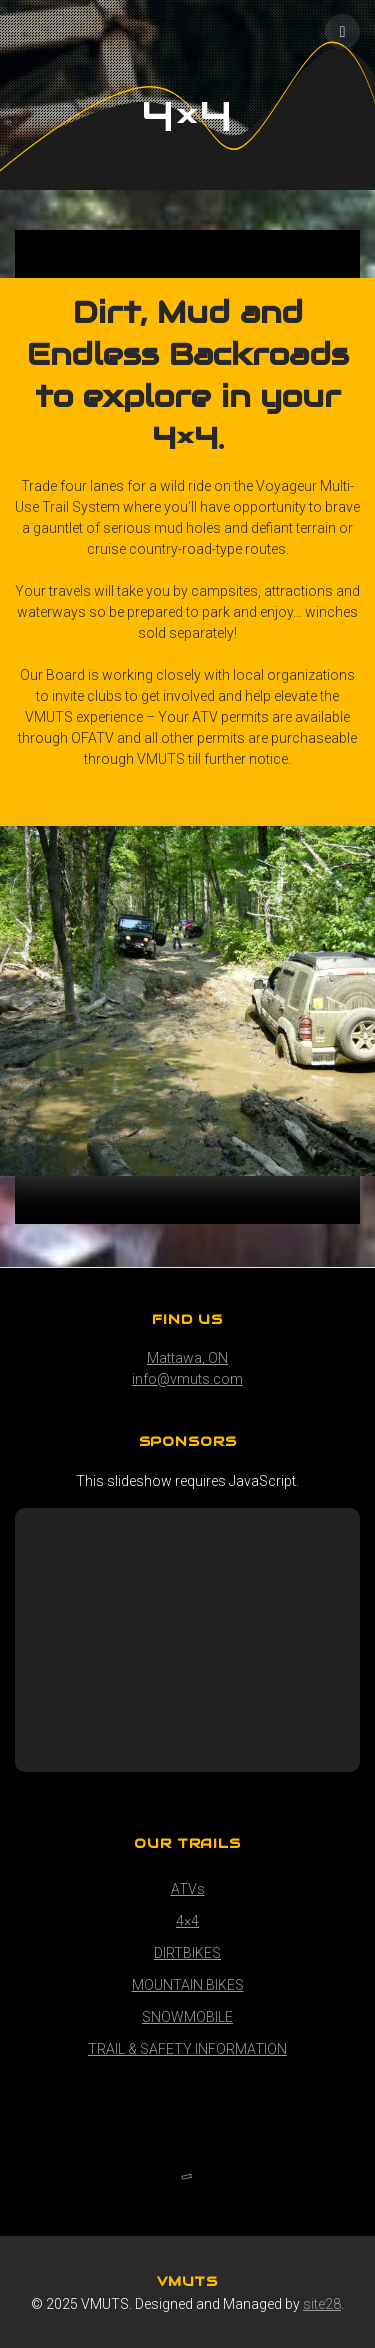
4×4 (187, 1921)
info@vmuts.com (187, 1379)
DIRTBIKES (187, 1953)
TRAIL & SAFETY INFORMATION (187, 2049)
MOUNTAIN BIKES (188, 1985)
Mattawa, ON (187, 1358)
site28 (322, 2304)
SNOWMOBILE (187, 2017)
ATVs (188, 1889)
